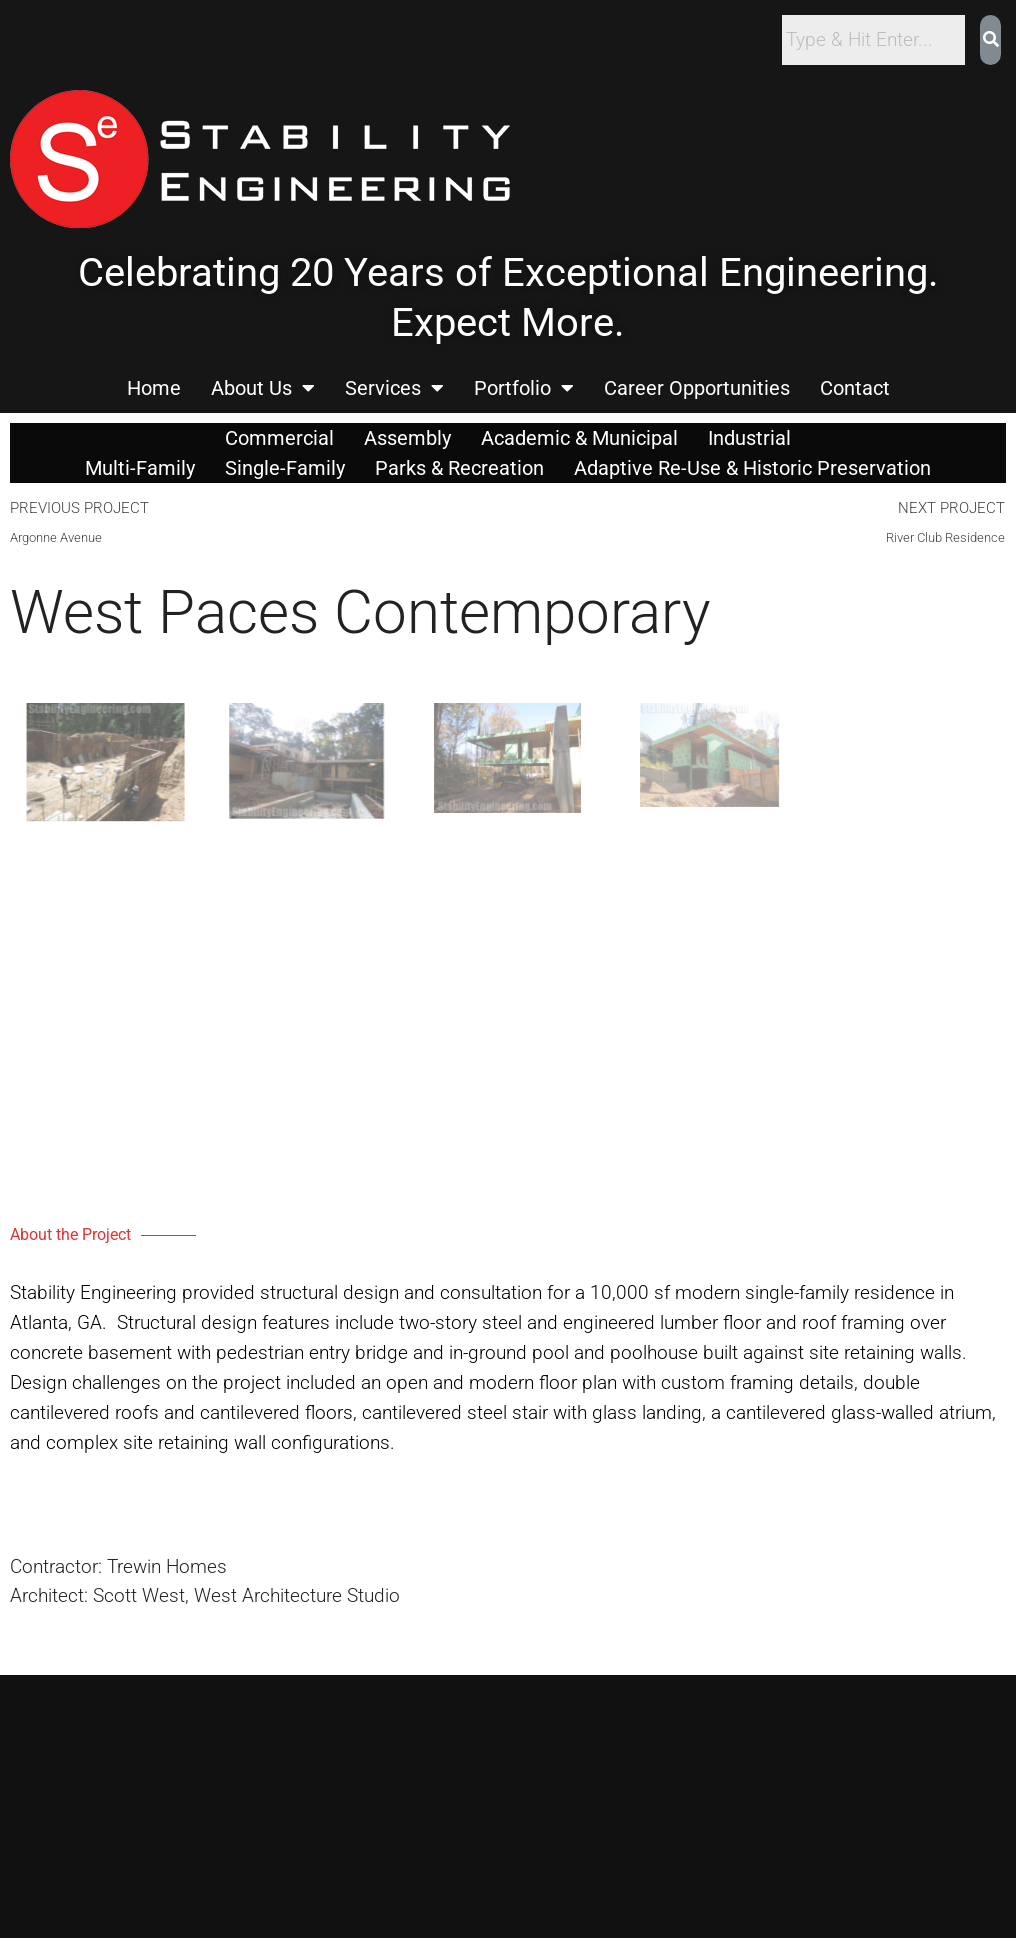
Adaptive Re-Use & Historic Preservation (752, 468)
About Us (263, 388)
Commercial (279, 438)
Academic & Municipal (579, 438)
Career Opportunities (697, 388)
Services (394, 388)
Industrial (749, 438)
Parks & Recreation (459, 468)
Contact (855, 388)
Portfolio (524, 388)
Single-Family (285, 468)
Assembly (407, 438)
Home (154, 388)
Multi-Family (140, 468)
